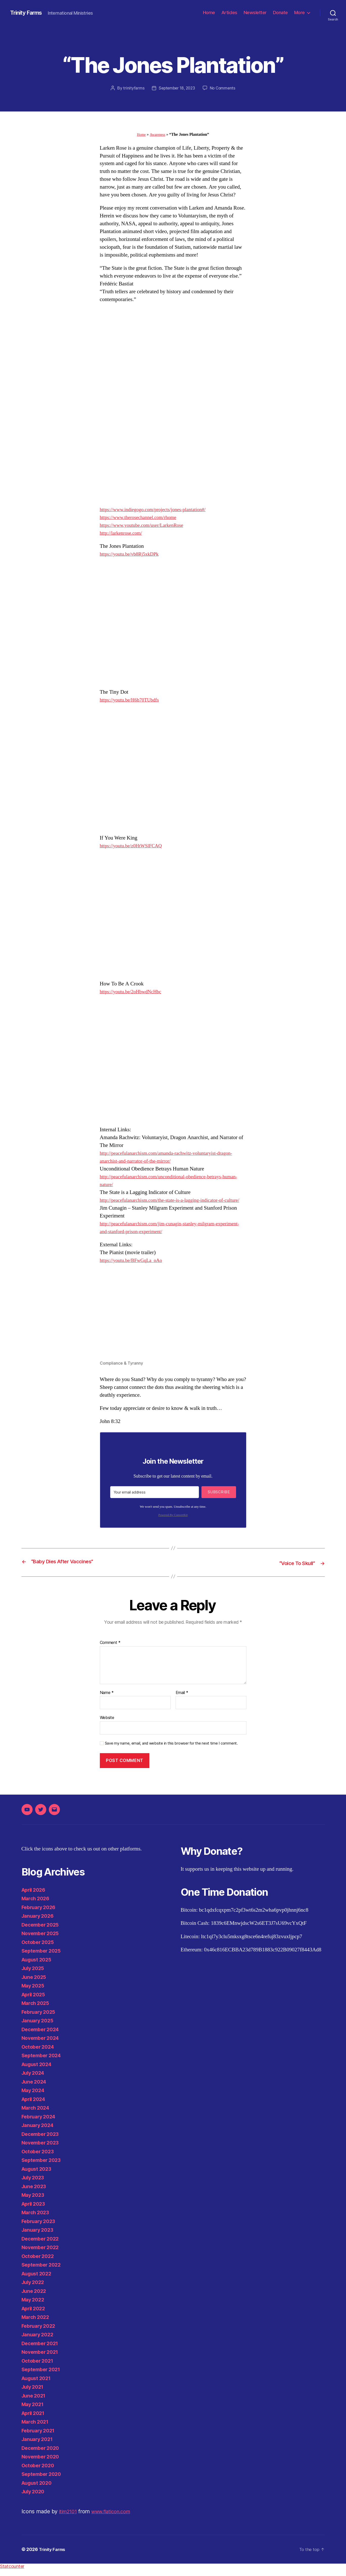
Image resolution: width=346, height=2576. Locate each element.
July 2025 (34, 1975)
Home (209, 12)
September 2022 (42, 2272)
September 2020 (42, 2481)
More (299, 12)
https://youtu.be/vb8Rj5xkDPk (132, 553)
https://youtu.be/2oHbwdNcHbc (134, 991)
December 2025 (41, 1932)
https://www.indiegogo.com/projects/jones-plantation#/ (158, 509)
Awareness (158, 134)
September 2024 (42, 2062)
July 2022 (34, 2289)
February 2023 (40, 2228)
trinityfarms (132, 88)
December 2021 (41, 2350)
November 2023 (41, 2149)
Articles (229, 12)
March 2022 (36, 2324)
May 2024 (34, 2097)
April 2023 (34, 2211)
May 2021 (33, 2411)
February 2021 (39, 2437)
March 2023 (36, 2219)
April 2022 (34, 2315)
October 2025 (39, 1949)
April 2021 (34, 2420)
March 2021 (36, 2429)
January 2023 (38, 2237)
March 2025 (36, 2010)
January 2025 (38, 2027)
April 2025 (34, 2001)
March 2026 (36, 1905)
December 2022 (41, 2246)
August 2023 (38, 2176)
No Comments (224, 88)
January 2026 (39, 1923)
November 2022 (41, 2254)
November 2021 (41, 2359)
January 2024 (39, 2132)
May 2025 (34, 1993)
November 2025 (41, 1940)
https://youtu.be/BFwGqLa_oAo (134, 1267)
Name (107, 1700)
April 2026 (34, 1897)
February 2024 (40, 2123)
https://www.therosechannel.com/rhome (142, 517)
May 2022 (34, 2306)
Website (107, 1724)
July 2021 (33, 2394)
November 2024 (42, 2045)
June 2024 (35, 2089)
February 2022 (40, 2333)
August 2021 (37, 2385)
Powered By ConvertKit (173, 1523)
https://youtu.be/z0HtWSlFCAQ (134, 845)
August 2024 (38, 2071)
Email (182, 1700)
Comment (110, 1649)
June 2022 (35, 2298)
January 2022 (38, 2341)
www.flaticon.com (116, 2518)
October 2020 (39, 2472)
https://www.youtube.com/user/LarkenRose (146, 525)
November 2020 (42, 2463)
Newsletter (255, 12)
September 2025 (42, 1958)
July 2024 (34, 2080)
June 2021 (34, 2403)
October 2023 (39, 2158)
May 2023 (34, 2202)
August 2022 (38, 2280)
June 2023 (35, 2193)
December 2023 (41, 2141)
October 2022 (39, 2263)
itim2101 (69, 2518)
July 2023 (34, 2184)
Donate (280, 12)
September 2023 (42, 2167)
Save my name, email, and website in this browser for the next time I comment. (171, 1750)
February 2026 (40, 1914)
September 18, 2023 (176, 88)
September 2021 (42, 2376)
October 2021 (38, 2368)
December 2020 (42, 2455)
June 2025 (35, 1984)
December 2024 (42, 2036)
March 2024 (36, 2115)
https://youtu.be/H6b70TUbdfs (132, 699)
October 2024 (39, 2054)
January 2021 (38, 2446)
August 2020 (38, 2490)
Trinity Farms (28, 13)
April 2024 (34, 2106)
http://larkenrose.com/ (123, 532)
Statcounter (12, 2573)
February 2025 (40, 2019)
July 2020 (34, 2498)
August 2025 (38, 1966)
